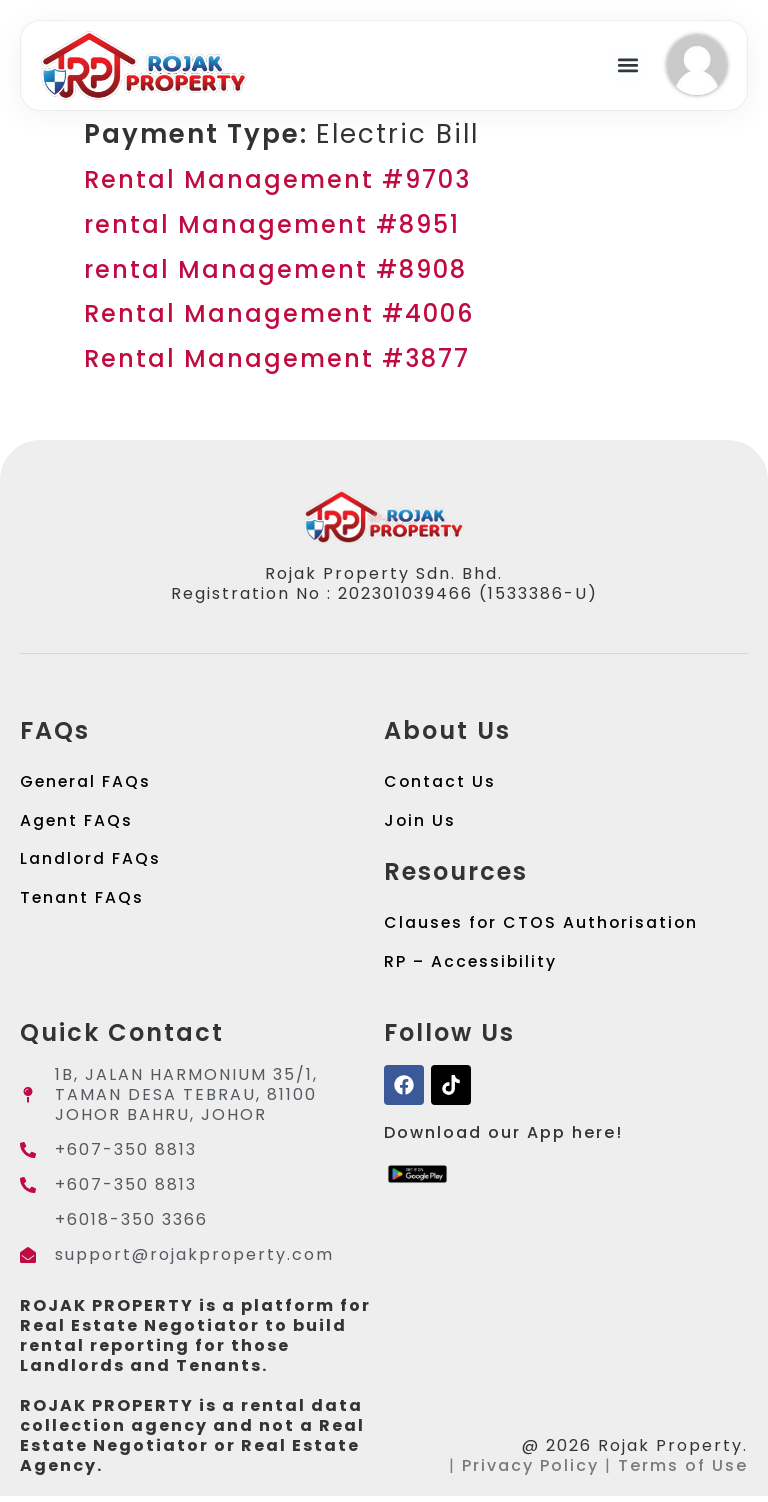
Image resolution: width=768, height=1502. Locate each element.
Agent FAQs (77, 822)
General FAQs (86, 782)
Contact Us (440, 782)
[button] (628, 65)
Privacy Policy (530, 1471)
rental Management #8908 (275, 269)
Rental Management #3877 (277, 358)
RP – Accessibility (472, 966)
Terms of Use (683, 1471)
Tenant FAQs (82, 902)
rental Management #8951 (272, 224)
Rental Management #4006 (279, 313)
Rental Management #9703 (277, 179)
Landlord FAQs (91, 862)
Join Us (420, 822)
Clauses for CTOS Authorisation (543, 926)
